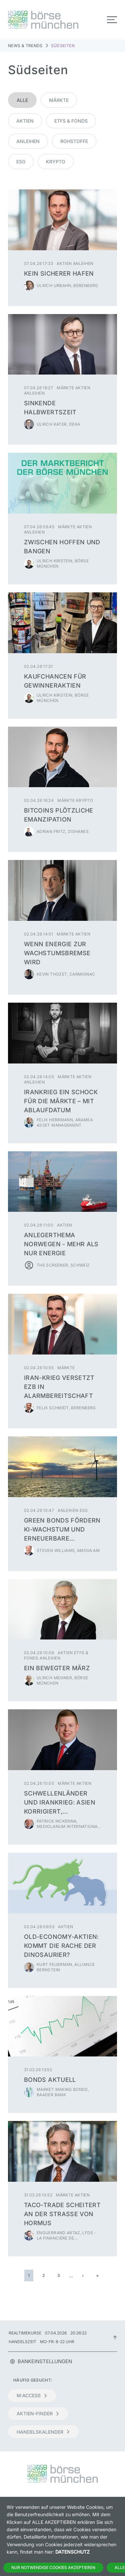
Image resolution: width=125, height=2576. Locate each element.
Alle (22, 100)
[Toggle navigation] (112, 20)
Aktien (25, 121)
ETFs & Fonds (71, 121)
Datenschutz (72, 2552)
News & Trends (25, 45)
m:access (32, 2395)
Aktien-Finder (38, 2413)
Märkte (59, 100)
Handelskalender (43, 2432)
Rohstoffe (74, 141)
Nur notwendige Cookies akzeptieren (53, 2567)
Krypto (55, 161)
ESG (20, 161)
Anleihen (28, 141)
